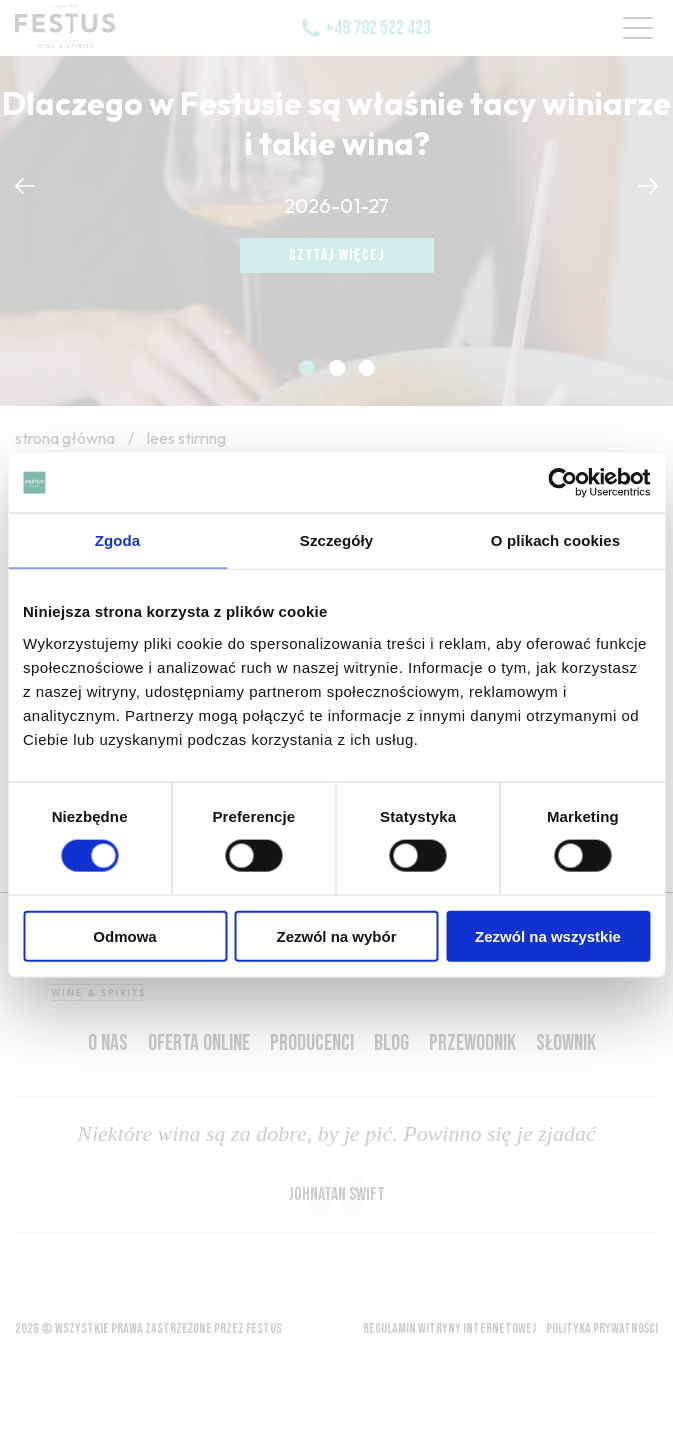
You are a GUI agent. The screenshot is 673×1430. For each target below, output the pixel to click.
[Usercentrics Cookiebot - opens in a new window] (562, 483)
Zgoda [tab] (118, 540)
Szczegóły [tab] (336, 540)
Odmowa (124, 935)
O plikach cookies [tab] (555, 540)
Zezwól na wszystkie (548, 935)
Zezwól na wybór (336, 935)
